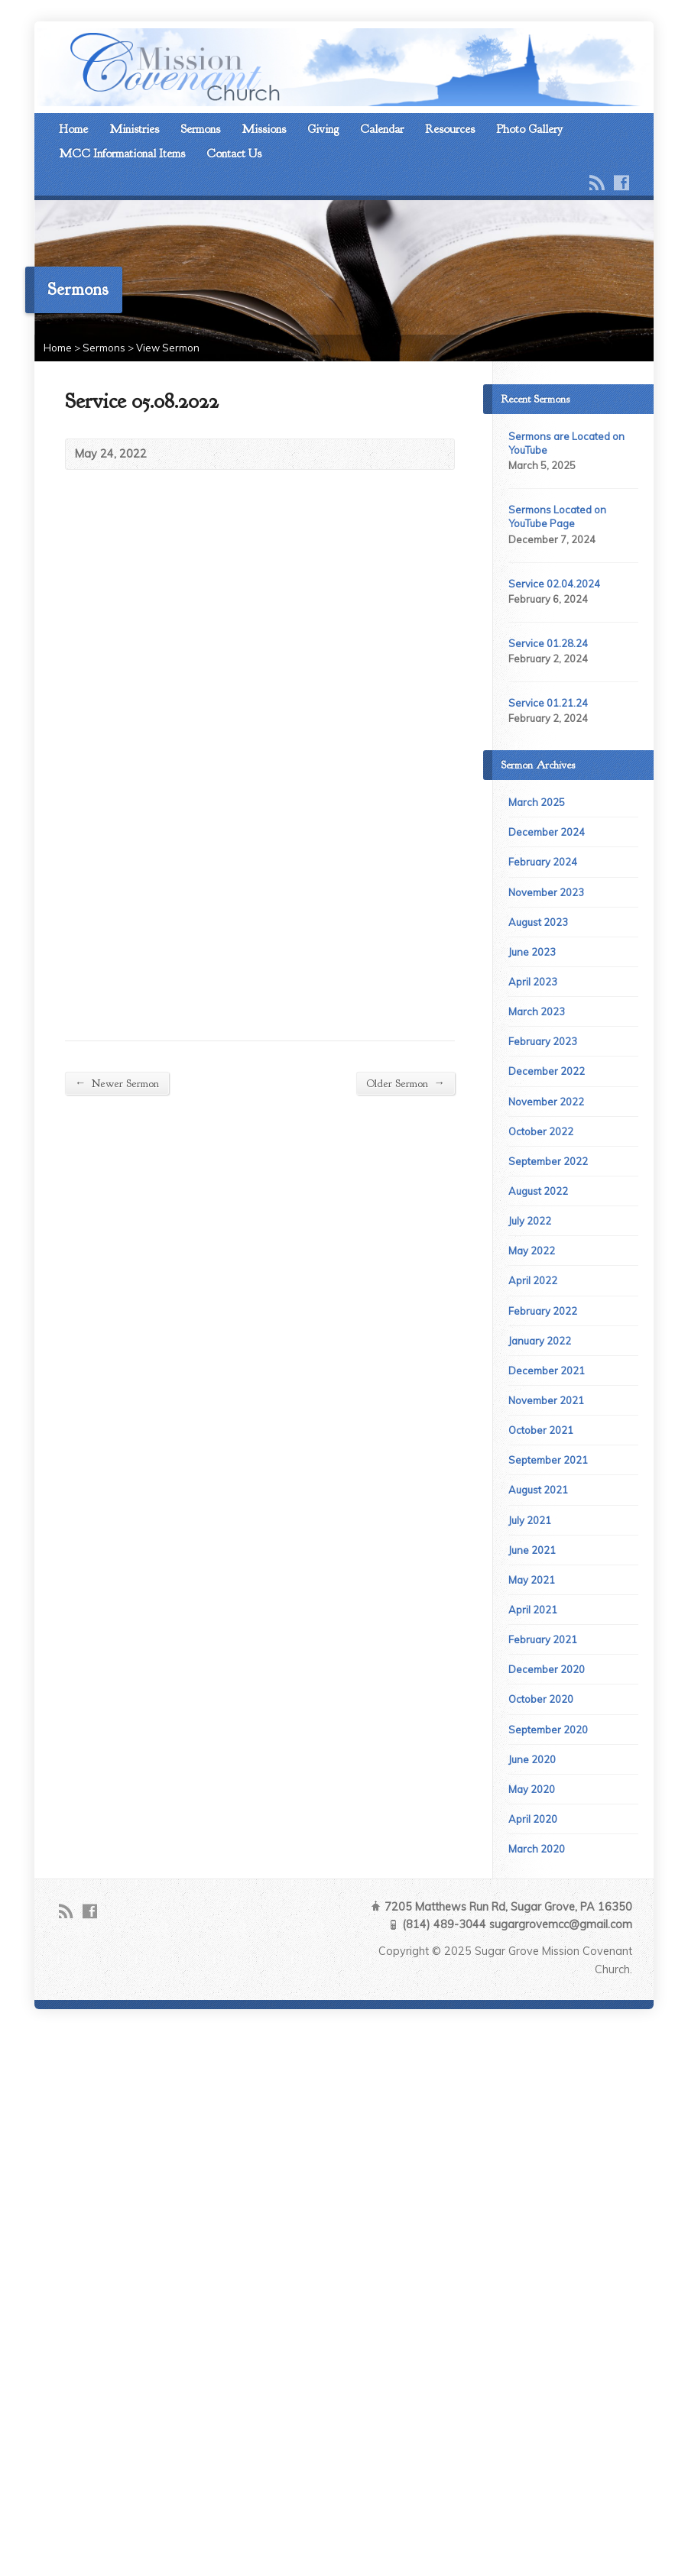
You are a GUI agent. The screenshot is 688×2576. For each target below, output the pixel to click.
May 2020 (531, 1789)
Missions (264, 129)
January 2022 (539, 1341)
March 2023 (536, 1011)
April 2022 (532, 1280)
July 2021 (529, 1520)
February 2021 (542, 1639)
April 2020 (532, 1819)
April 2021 (532, 1610)
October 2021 (540, 1430)
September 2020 (548, 1729)
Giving (323, 129)
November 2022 (546, 1101)
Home (73, 129)
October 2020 (540, 1699)
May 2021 (531, 1580)
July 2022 (529, 1221)
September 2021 (548, 1460)
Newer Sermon (117, 1083)
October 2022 (540, 1131)
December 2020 (546, 1669)
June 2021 (532, 1550)
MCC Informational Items (122, 153)
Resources (450, 129)
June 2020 (532, 1759)
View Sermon (168, 347)
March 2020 (536, 1849)
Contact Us (233, 153)
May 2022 (531, 1250)
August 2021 (538, 1490)
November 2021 (546, 1400)
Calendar (382, 129)
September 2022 (548, 1161)
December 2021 (546, 1370)
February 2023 (542, 1041)
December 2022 (546, 1071)
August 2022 (538, 1191)
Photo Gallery (529, 129)
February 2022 (542, 1311)
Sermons (200, 129)
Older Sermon (405, 1083)
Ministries (134, 129)
